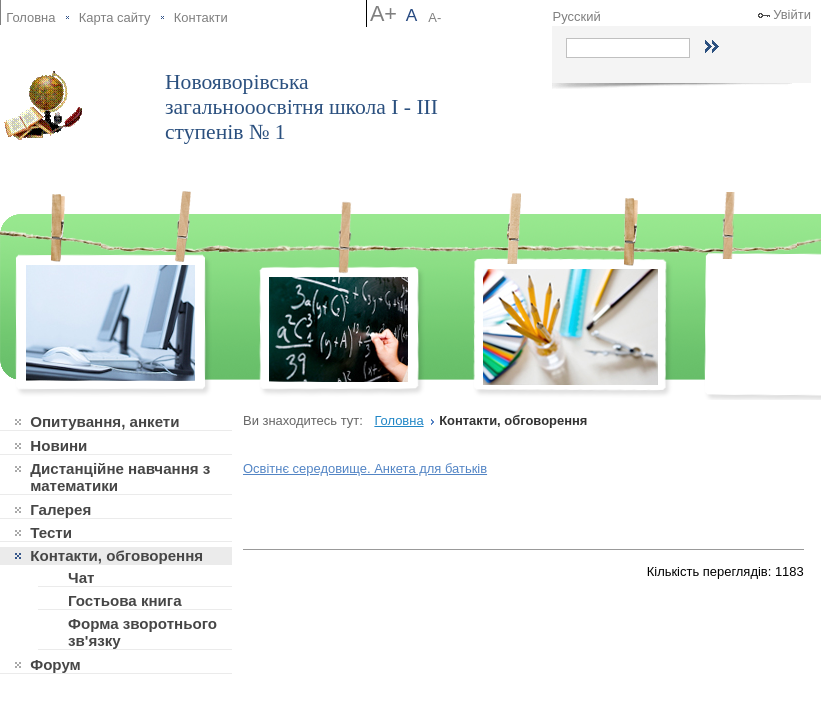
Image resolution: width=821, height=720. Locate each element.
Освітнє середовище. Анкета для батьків (365, 468)
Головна (30, 17)
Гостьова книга (125, 600)
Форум (55, 664)
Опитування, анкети (104, 421)
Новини (58, 445)
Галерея (60, 509)
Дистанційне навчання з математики (120, 477)
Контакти (201, 17)
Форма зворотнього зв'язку (142, 632)
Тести (51, 532)
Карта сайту (115, 17)
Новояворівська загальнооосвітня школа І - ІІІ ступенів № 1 (301, 107)
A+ (383, 13)
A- (434, 17)
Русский (577, 16)
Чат (81, 577)
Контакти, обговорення (116, 555)
